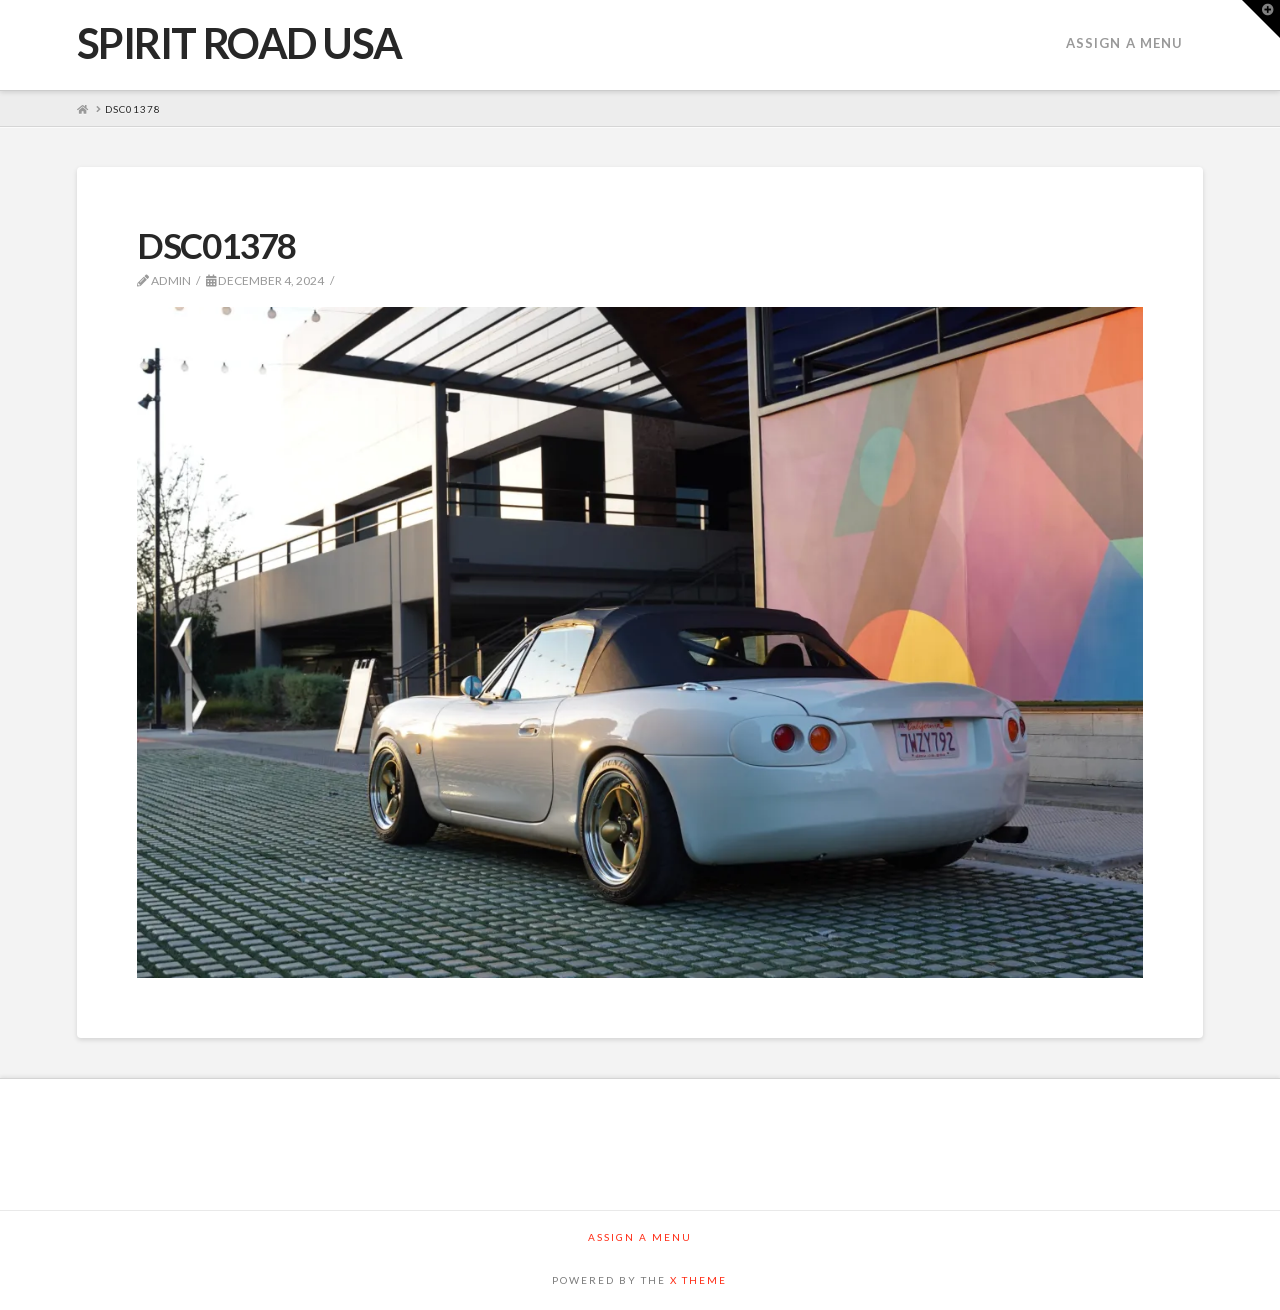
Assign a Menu (1124, 43)
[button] (1261, 19)
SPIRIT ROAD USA (239, 43)
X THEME (698, 1280)
